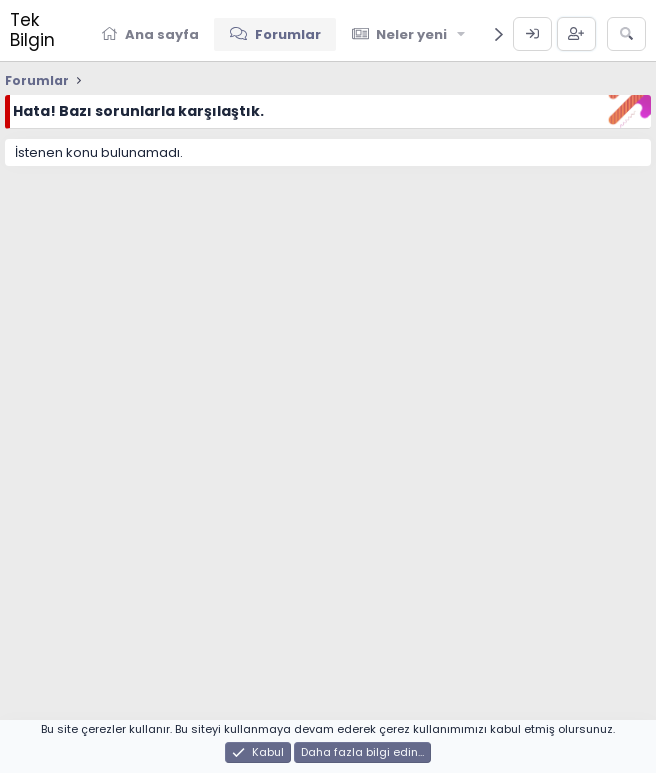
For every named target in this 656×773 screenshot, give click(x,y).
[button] (462, 34)
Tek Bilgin (32, 30)
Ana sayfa (162, 34)
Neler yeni (411, 34)
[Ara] (626, 34)
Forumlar (288, 34)
